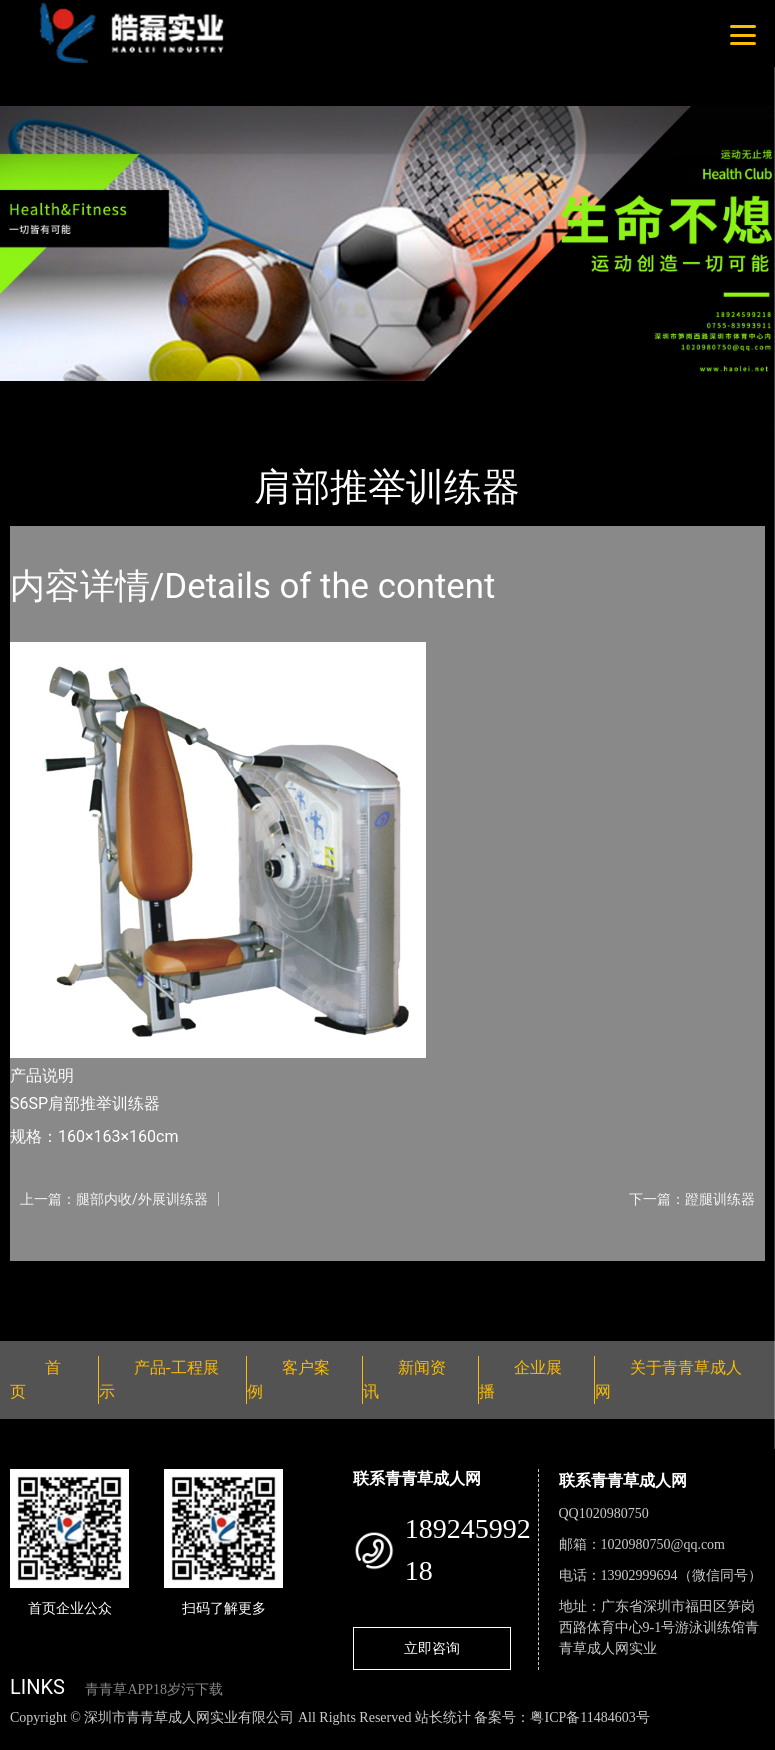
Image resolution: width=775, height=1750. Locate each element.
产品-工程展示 (130, 394)
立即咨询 (432, 1648)
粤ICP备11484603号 (589, 1717)
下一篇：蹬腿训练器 (692, 1199)
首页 (45, 394)
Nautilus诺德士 (249, 394)
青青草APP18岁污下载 (154, 1689)
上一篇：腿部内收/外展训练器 (114, 1199)
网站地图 (30, 1738)
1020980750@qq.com (663, 1544)
